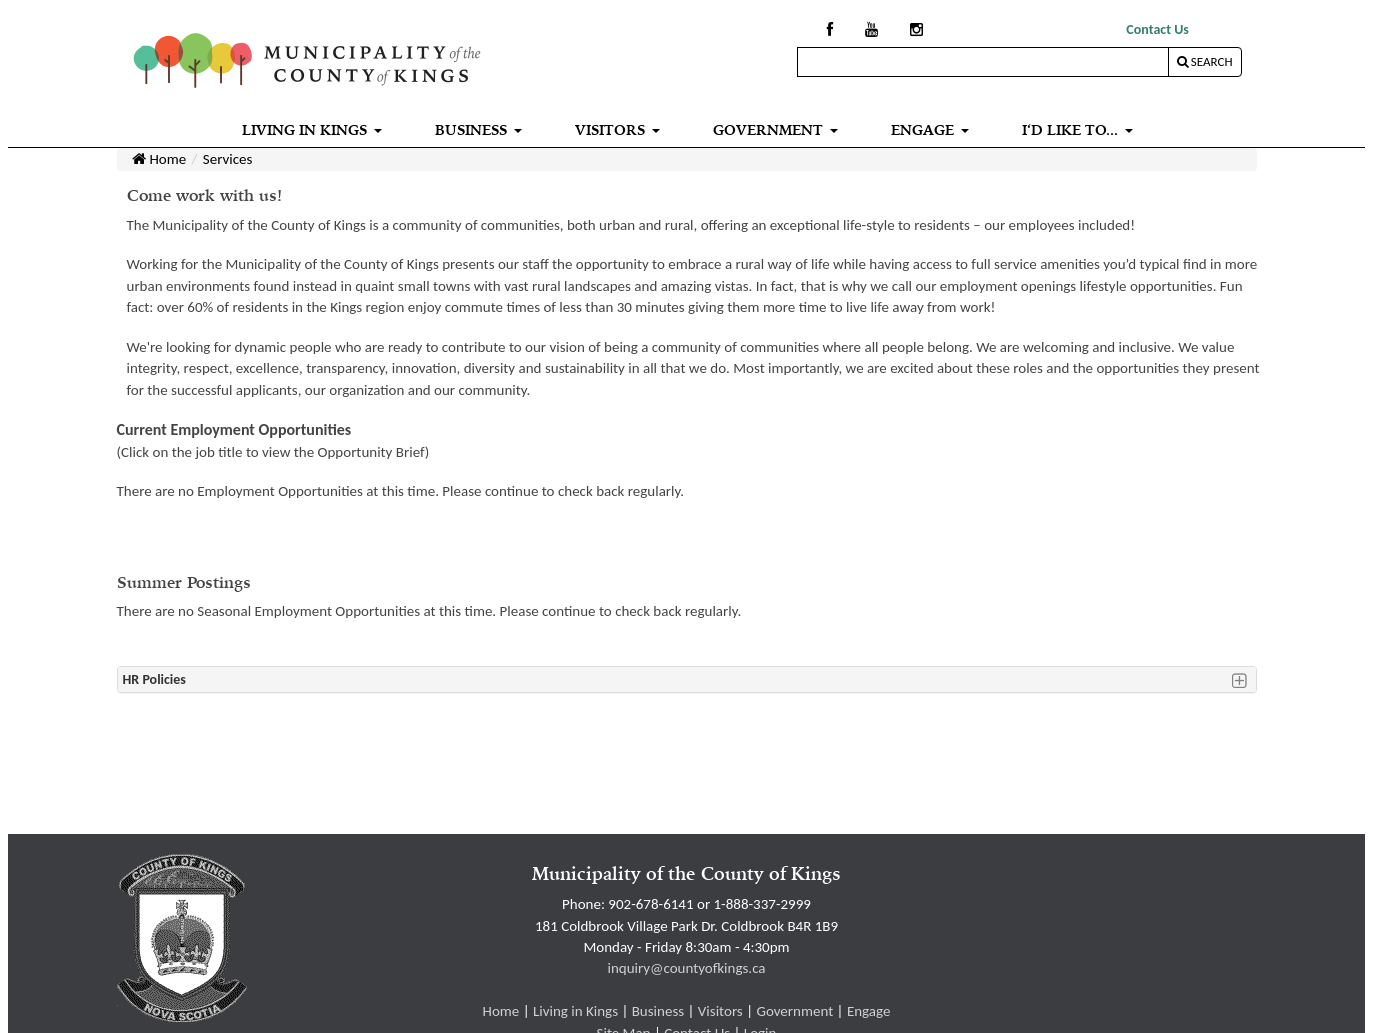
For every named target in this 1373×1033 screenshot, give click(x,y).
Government (794, 1011)
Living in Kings (575, 1011)
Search (1205, 61)
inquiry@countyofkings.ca (686, 968)
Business (658, 1011)
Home (159, 159)
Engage (869, 1011)
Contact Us (1157, 29)
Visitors (720, 1011)
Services (228, 159)
